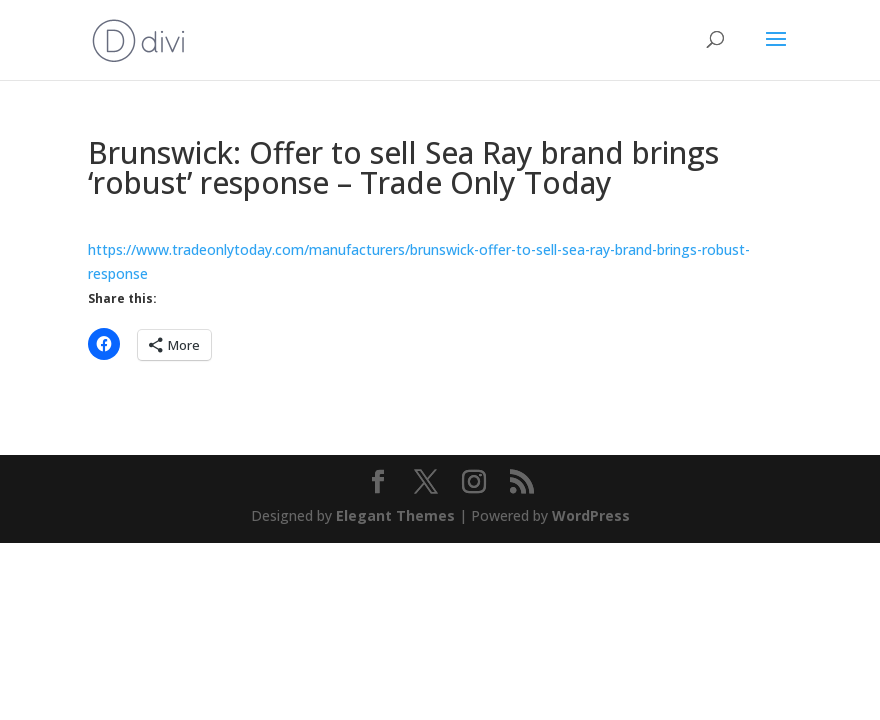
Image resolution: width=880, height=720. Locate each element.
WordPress (591, 515)
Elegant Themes (395, 515)
